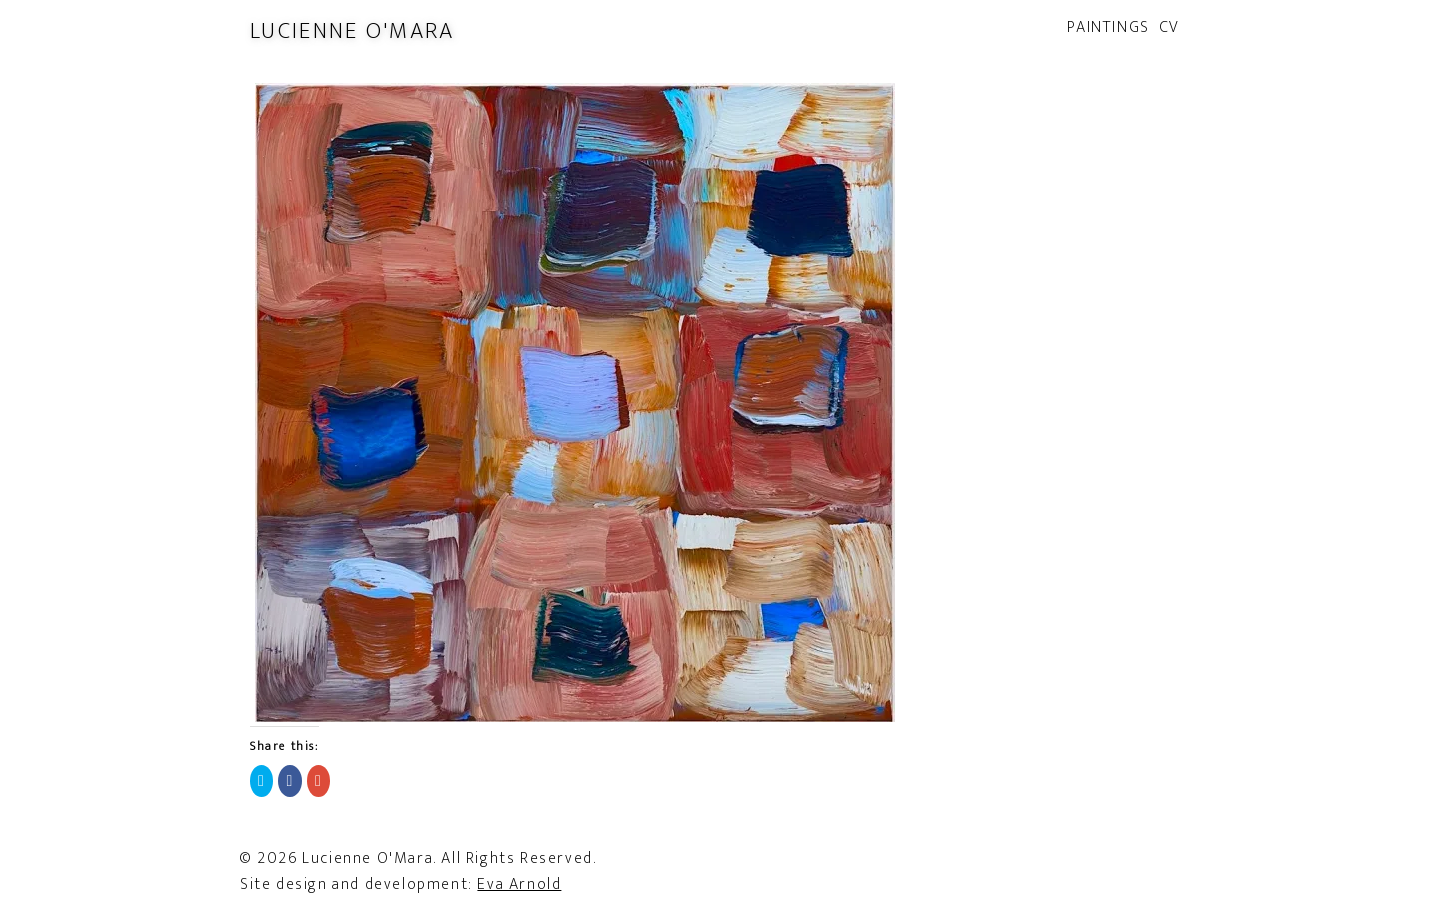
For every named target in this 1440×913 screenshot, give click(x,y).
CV (1170, 27)
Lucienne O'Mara (352, 31)
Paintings (1108, 27)
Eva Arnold (519, 884)
